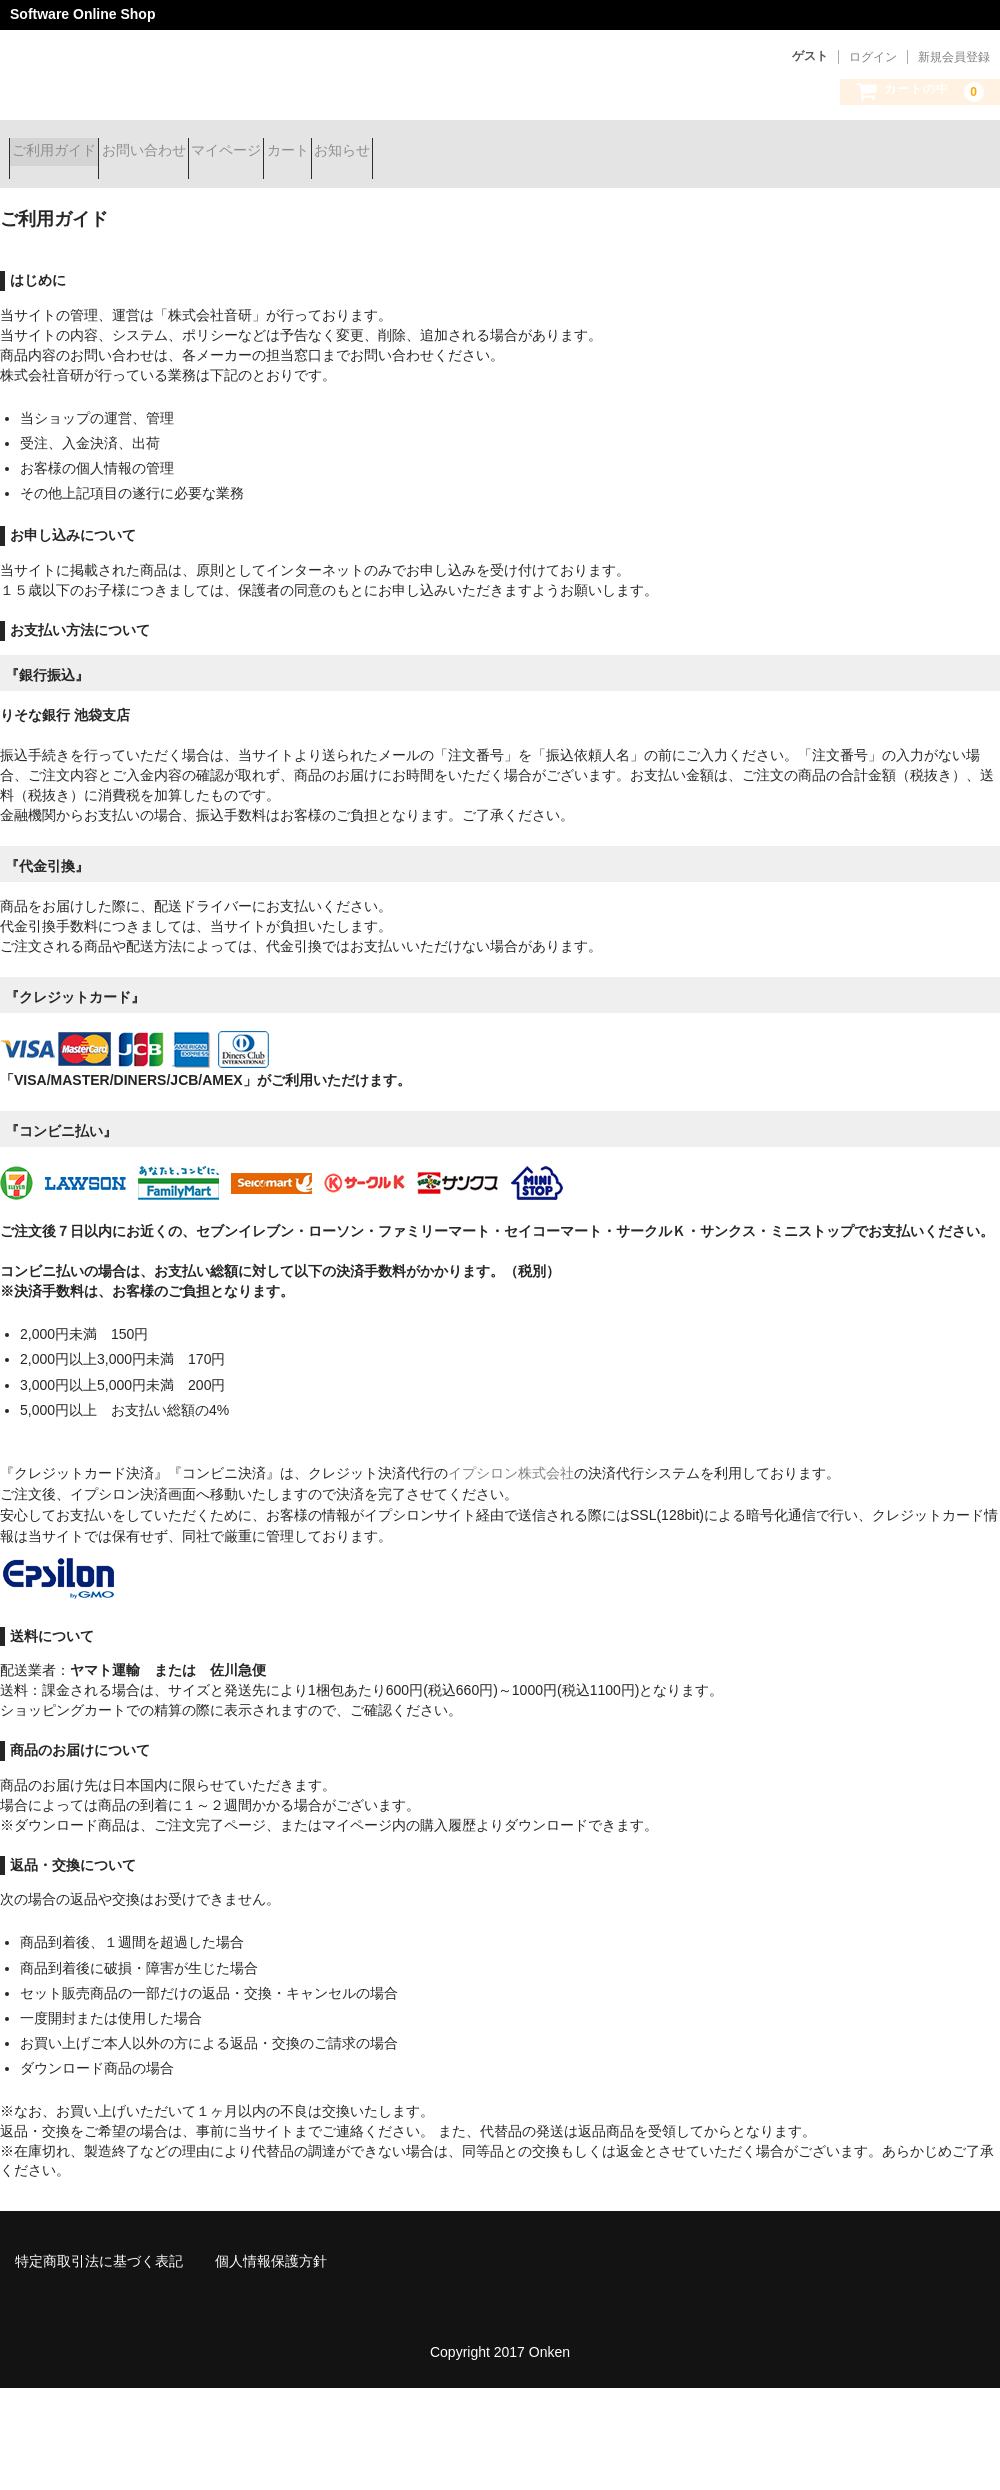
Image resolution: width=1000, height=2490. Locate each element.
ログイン (873, 57)
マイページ (306, 152)
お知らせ (493, 152)
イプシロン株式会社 (511, 1458)
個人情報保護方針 (271, 2246)
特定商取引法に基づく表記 (99, 2246)
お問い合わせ (188, 152)
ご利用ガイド (63, 152)
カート (403, 152)
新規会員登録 (954, 57)
